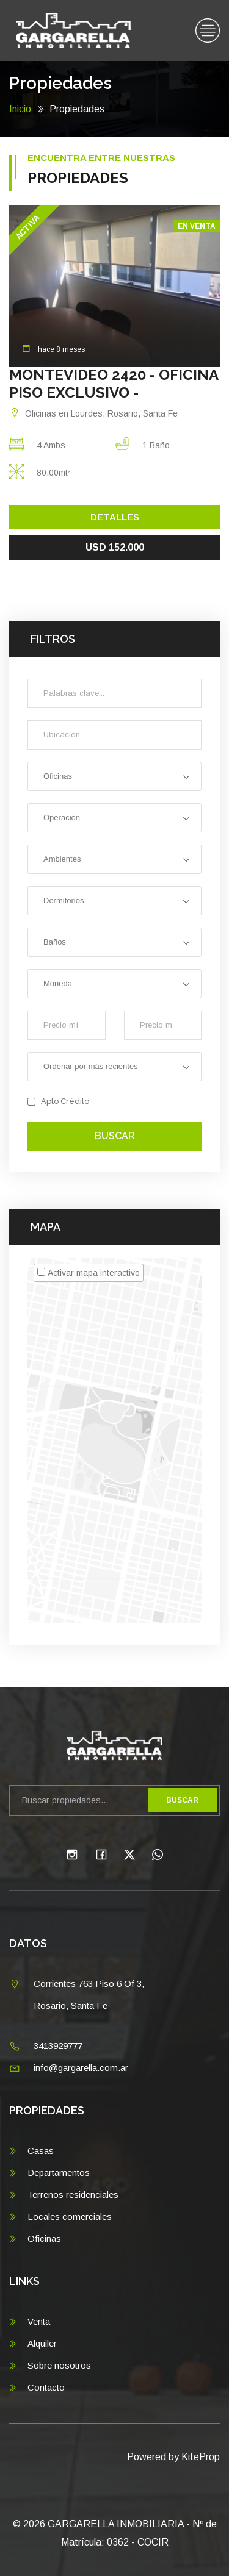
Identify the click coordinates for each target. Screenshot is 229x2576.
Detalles (114, 517)
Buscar (115, 1136)
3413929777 (58, 2046)
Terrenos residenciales (72, 2194)
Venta (38, 2321)
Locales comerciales (69, 2216)
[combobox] (114, 776)
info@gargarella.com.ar (81, 2068)
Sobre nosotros (59, 2365)
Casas (40, 2150)
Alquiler (42, 2343)
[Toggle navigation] (207, 30)
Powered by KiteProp (173, 2457)
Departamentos (58, 2172)
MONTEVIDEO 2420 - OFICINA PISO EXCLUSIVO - (113, 383)
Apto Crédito (58, 1101)
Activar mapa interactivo (94, 1273)
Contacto (46, 2387)
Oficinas (44, 2238)
